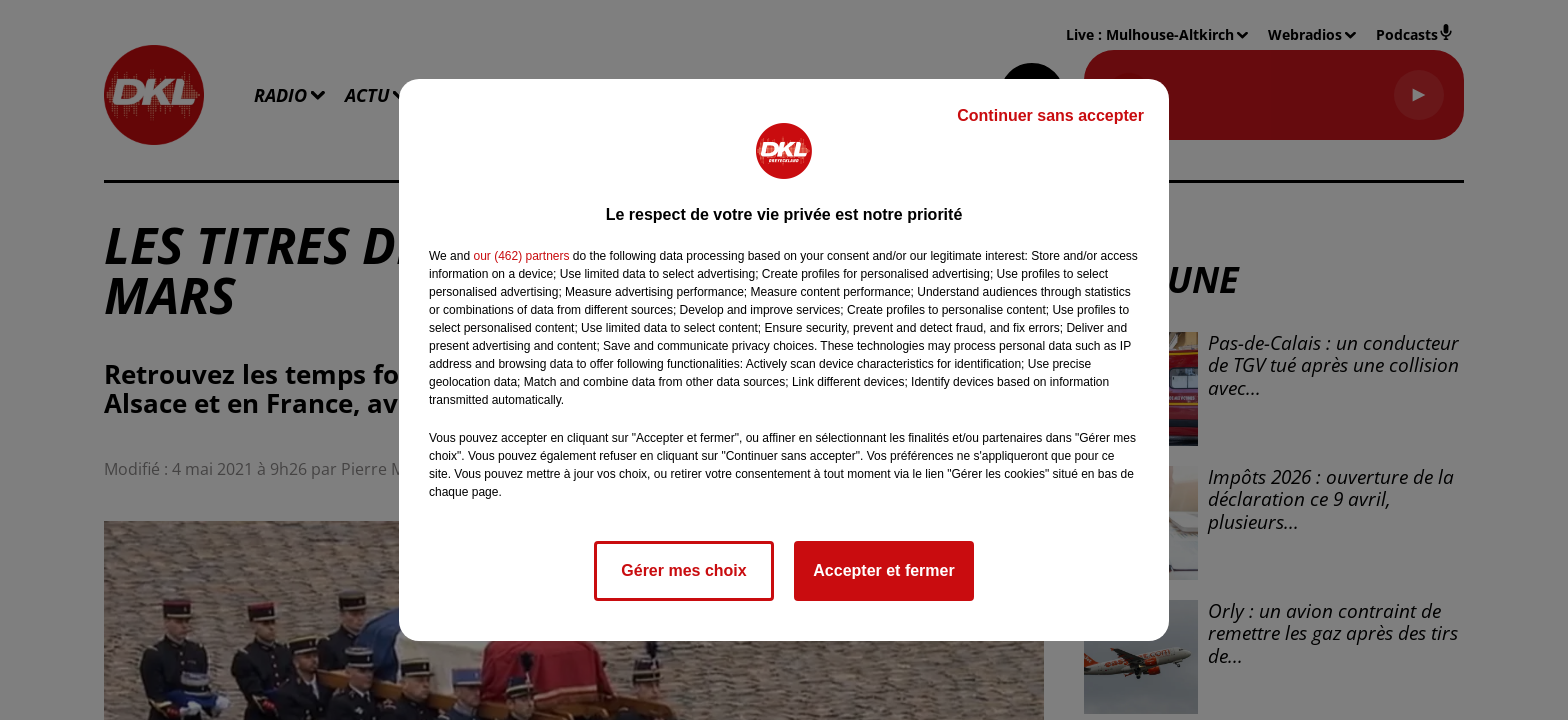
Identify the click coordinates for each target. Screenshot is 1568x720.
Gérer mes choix (683, 570)
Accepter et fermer (883, 570)
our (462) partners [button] (521, 256)
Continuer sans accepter (1050, 115)
